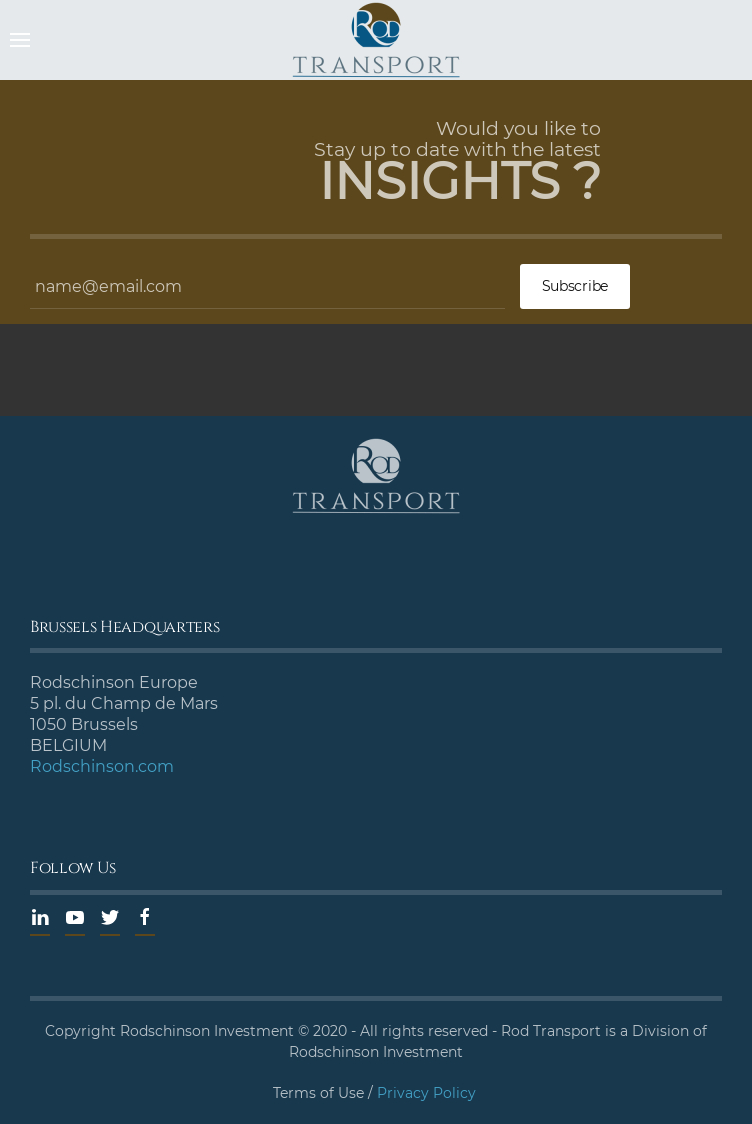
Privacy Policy (426, 1093)
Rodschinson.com (102, 766)
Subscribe (575, 286)
